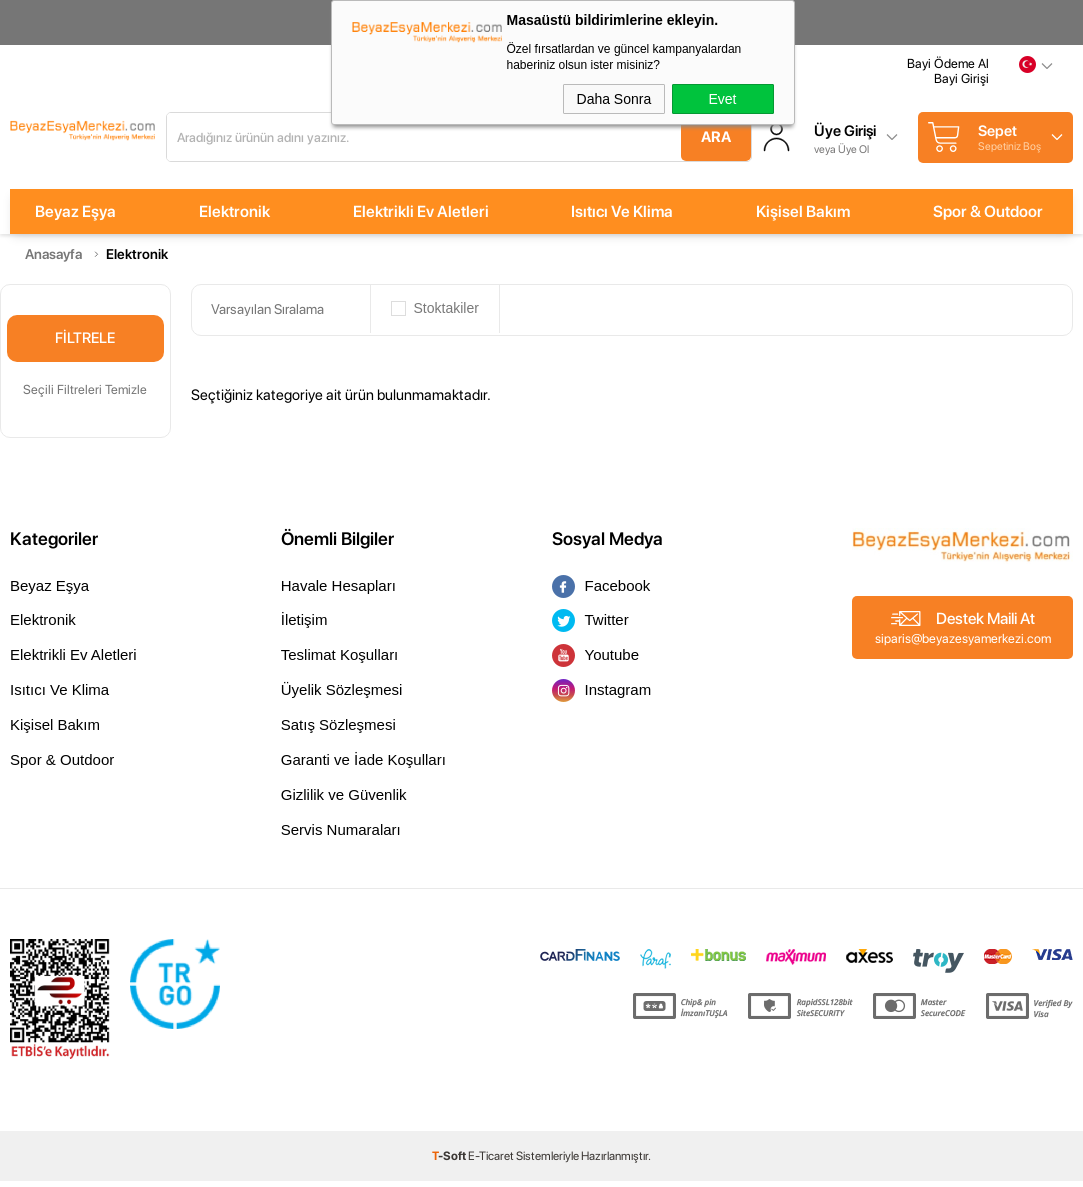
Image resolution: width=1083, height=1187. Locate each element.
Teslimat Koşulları (340, 660)
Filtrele (85, 344)
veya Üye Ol (895, 151)
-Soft (450, 1162)
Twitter (590, 626)
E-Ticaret (491, 1162)
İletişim (304, 625)
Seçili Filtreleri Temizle (85, 394)
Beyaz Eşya (75, 217)
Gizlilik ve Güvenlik (344, 800)
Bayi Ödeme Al (948, 72)
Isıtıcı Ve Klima (622, 217)
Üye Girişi (899, 135)
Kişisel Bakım (803, 217)
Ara (751, 140)
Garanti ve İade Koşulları (363, 765)
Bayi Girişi (961, 87)
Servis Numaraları (341, 835)
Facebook (601, 591)
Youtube (596, 661)
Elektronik (234, 217)
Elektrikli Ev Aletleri (421, 217)
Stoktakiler (435, 315)
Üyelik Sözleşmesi (342, 695)
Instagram (602, 696)
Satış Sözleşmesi (338, 730)
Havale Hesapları (338, 590)
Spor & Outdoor (988, 217)
